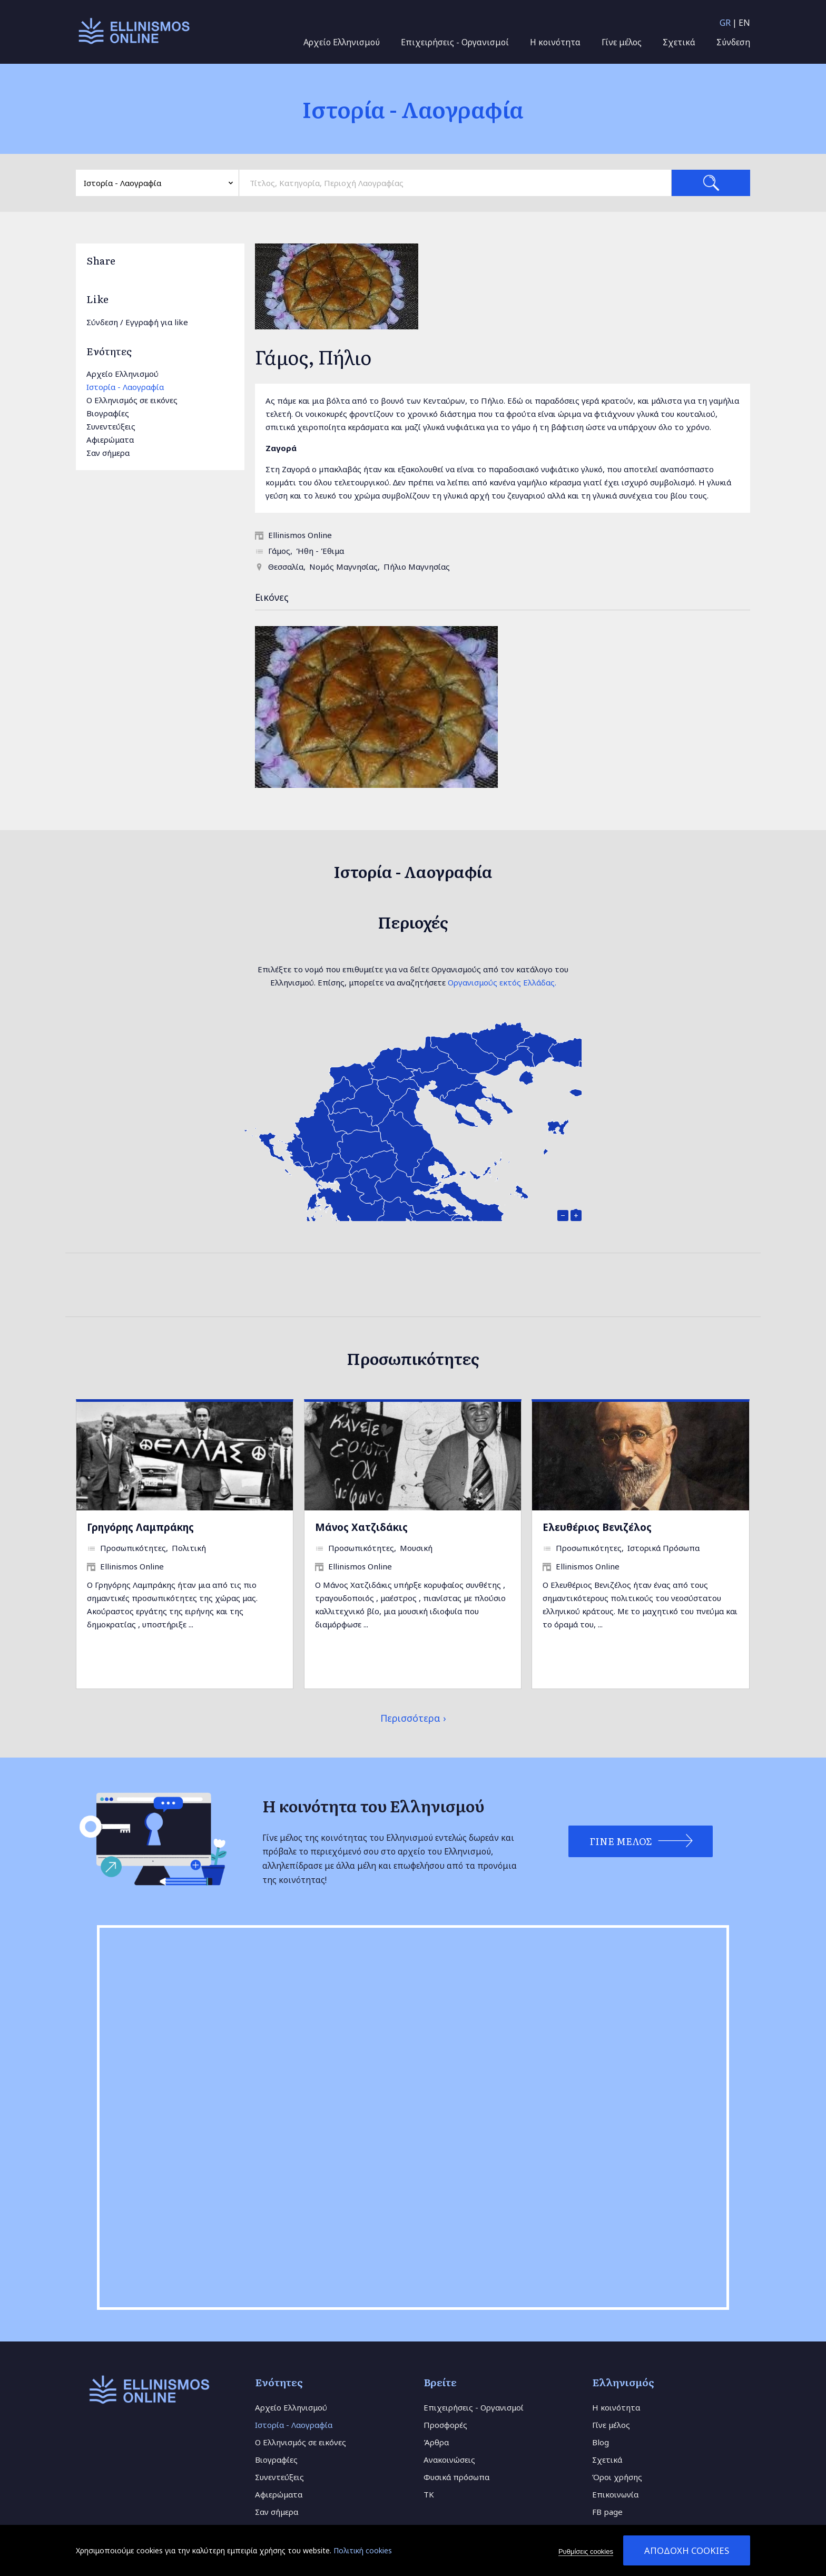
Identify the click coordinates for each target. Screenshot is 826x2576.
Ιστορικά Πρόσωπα (663, 1548)
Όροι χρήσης (617, 2477)
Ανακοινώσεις (449, 2459)
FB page (607, 2511)
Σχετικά (679, 42)
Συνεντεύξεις (110, 426)
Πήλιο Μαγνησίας (417, 566)
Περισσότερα (410, 1718)
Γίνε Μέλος (616, 1841)
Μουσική (416, 1548)
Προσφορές (445, 2424)
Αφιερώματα (110, 439)
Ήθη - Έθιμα (320, 550)
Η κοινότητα (555, 42)
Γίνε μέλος (622, 42)
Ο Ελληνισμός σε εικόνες (132, 400)
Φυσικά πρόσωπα (456, 2477)
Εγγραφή (142, 322)
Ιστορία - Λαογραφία (125, 387)
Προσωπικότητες (133, 1548)
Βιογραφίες (107, 413)
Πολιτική (189, 1548)
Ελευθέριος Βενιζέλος (597, 1527)
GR (725, 22)
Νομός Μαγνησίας (343, 566)
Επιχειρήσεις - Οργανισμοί (455, 42)
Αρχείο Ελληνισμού (341, 42)
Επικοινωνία (615, 2494)
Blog (600, 2442)
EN (744, 22)
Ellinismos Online (300, 535)
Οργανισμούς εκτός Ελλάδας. (502, 982)
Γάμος (279, 550)
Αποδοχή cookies (686, 2550)
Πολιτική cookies (362, 2550)
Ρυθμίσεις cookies (585, 2551)
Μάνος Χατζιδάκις (361, 1527)
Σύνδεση (733, 42)
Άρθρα (436, 2442)
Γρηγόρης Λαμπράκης (140, 1527)
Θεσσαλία (285, 566)
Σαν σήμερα (108, 452)
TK (429, 2494)
